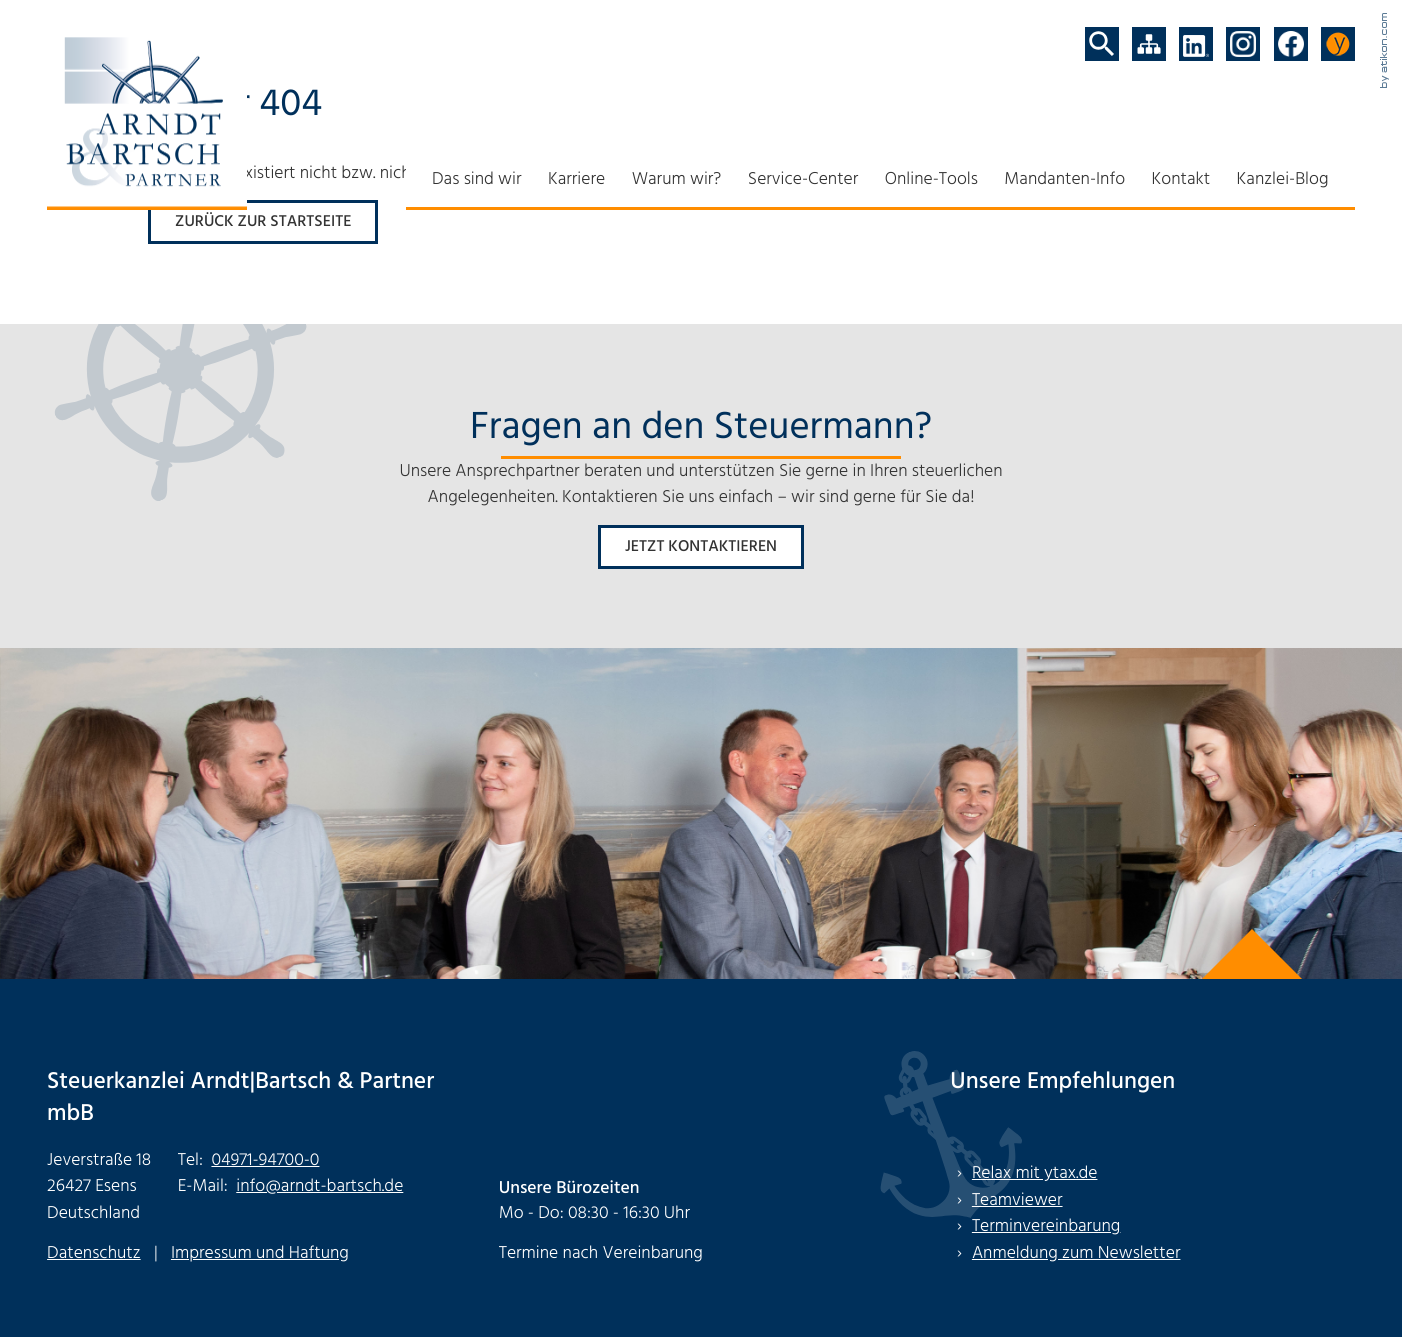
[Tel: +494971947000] (265, 1161)
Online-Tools (931, 179)
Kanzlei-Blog (1283, 179)
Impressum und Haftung (260, 1253)
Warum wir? (677, 179)
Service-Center (803, 179)
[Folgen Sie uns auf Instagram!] (1243, 44)
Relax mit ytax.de (1035, 1173)
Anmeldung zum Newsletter (1076, 1253)
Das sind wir (476, 179)
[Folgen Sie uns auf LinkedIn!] (1196, 44)
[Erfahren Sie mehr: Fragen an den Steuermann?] (701, 547)
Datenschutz (94, 1253)
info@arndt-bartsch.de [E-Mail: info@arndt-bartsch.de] (319, 1187)
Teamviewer (1017, 1200)
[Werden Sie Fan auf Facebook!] (1291, 44)
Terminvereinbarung (1046, 1226)
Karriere (576, 179)
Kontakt (1181, 179)
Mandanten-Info (1064, 179)
